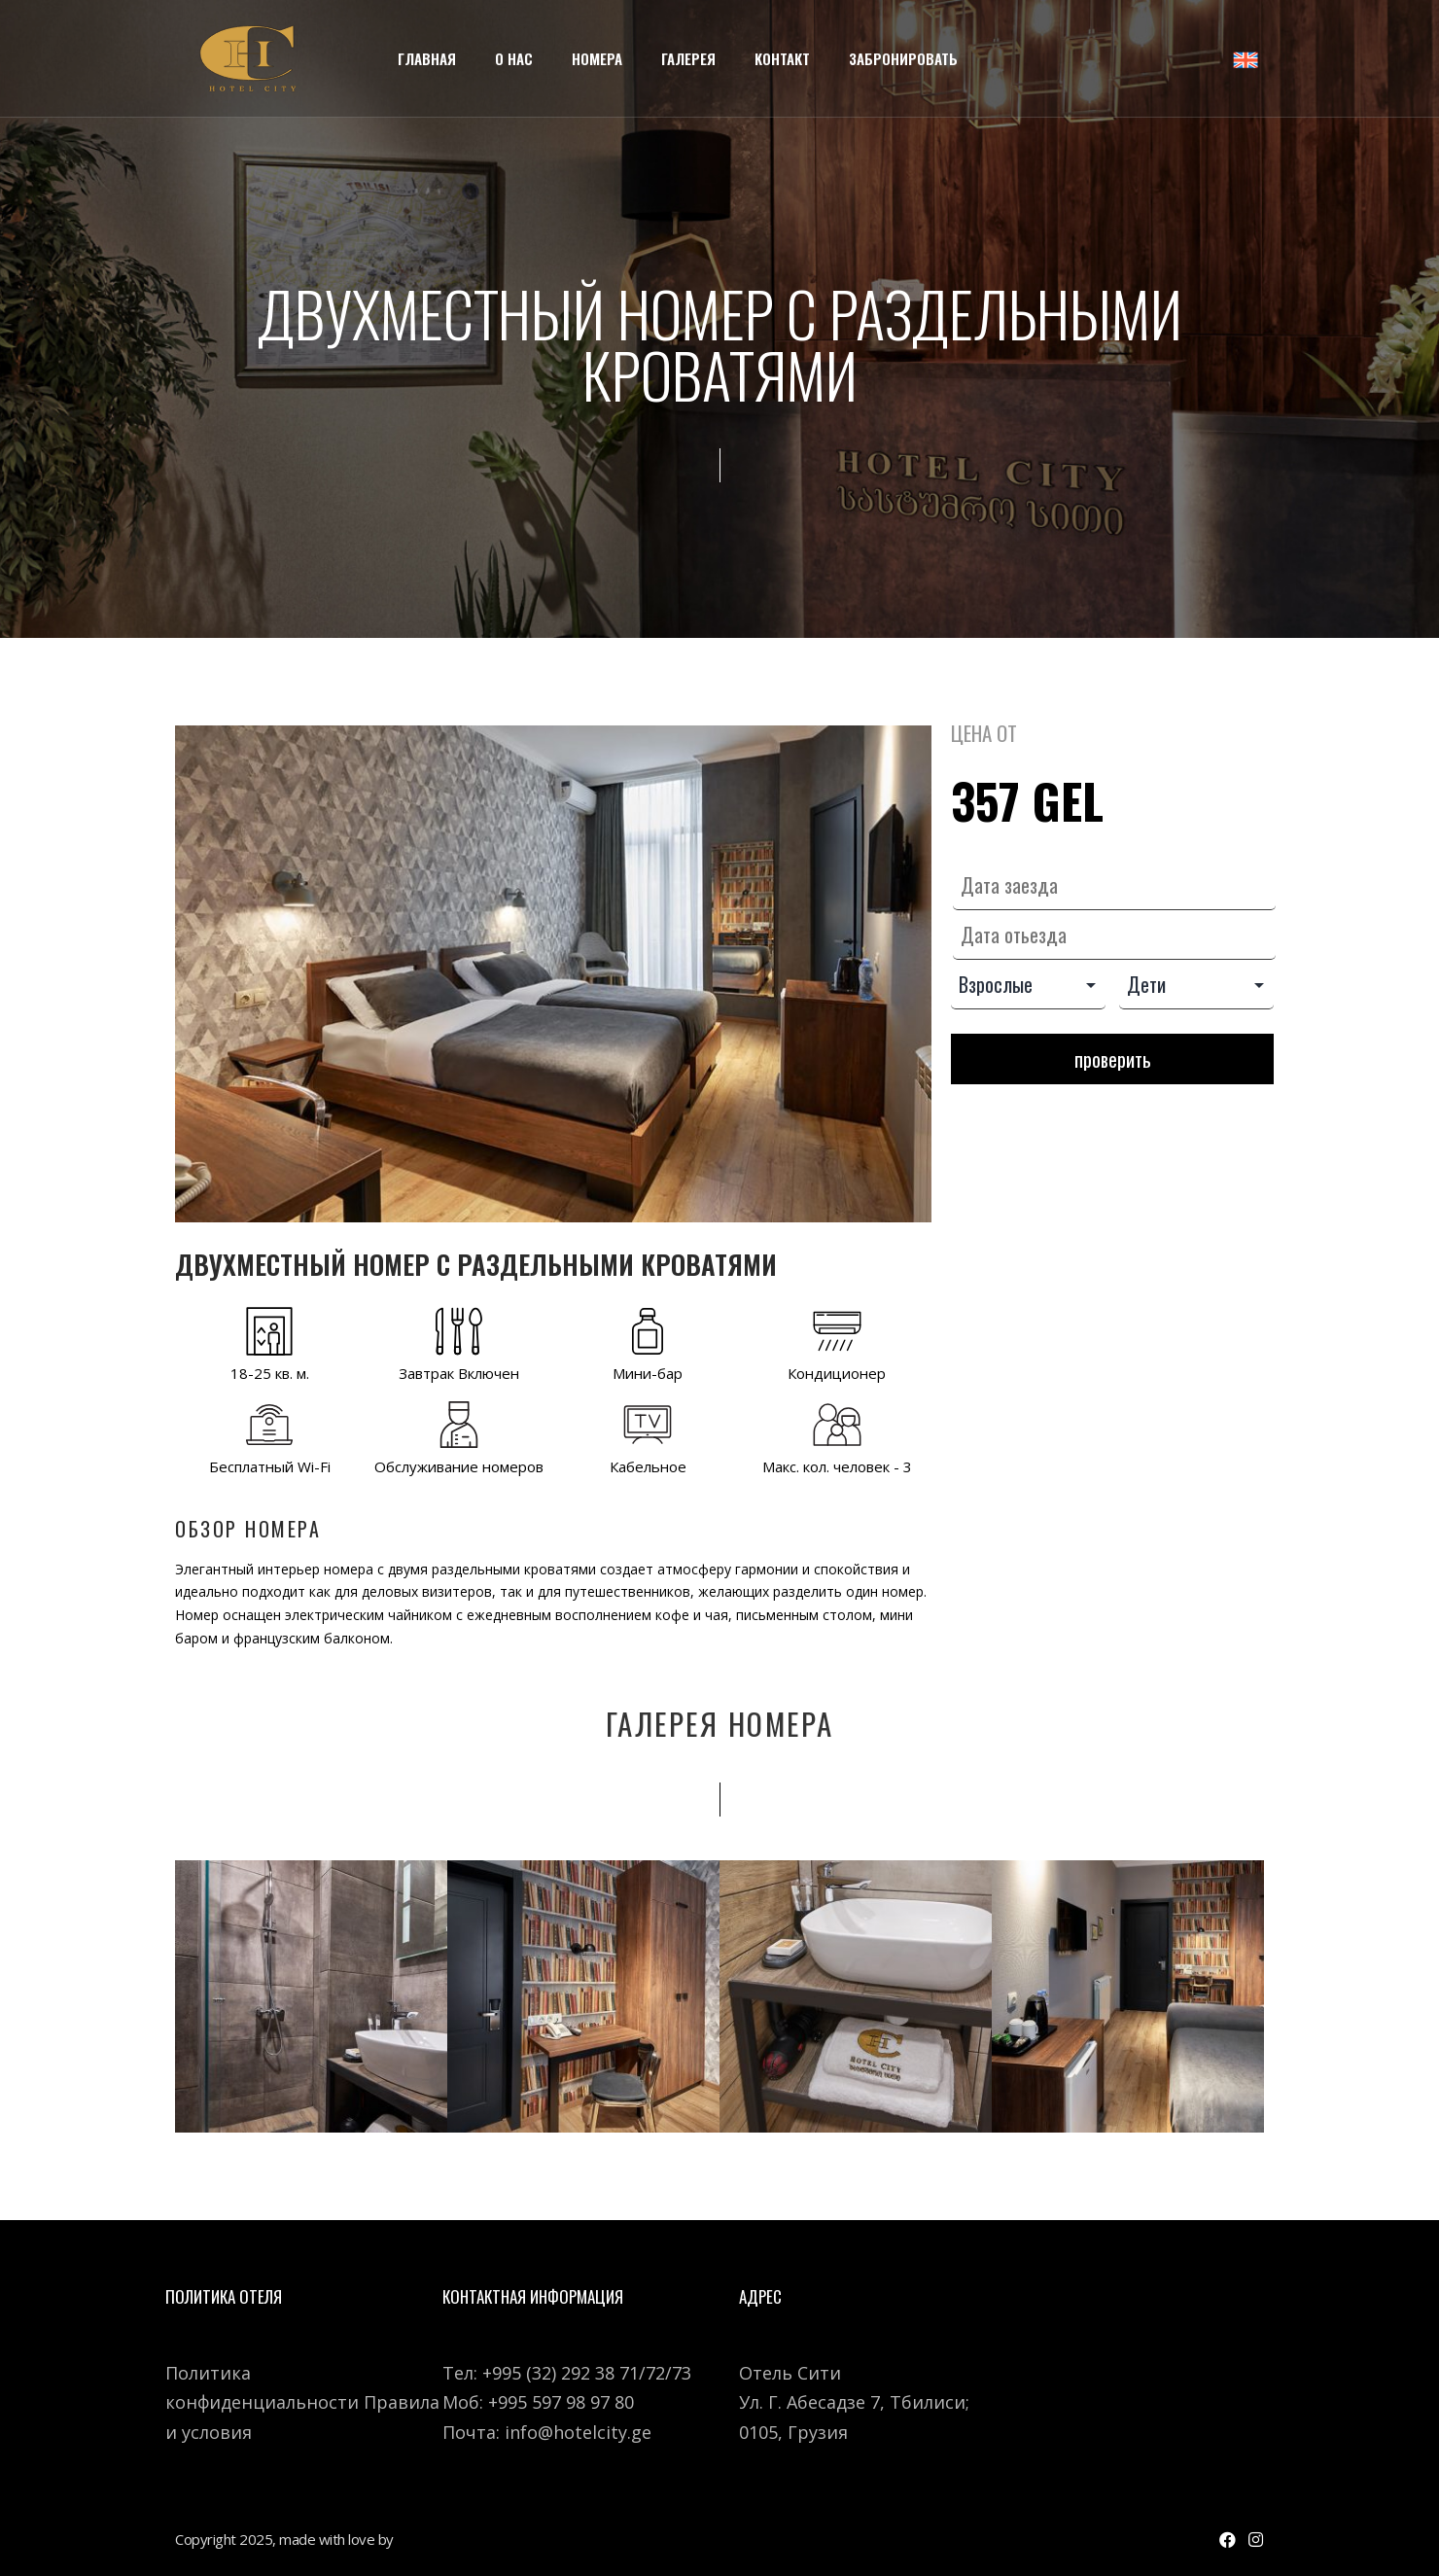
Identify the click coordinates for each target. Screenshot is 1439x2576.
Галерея (688, 58)
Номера (597, 58)
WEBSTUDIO (438, 2539)
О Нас (514, 58)
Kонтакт (782, 58)
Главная (427, 58)
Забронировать (903, 58)
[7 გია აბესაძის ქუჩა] (1135, 2376)
